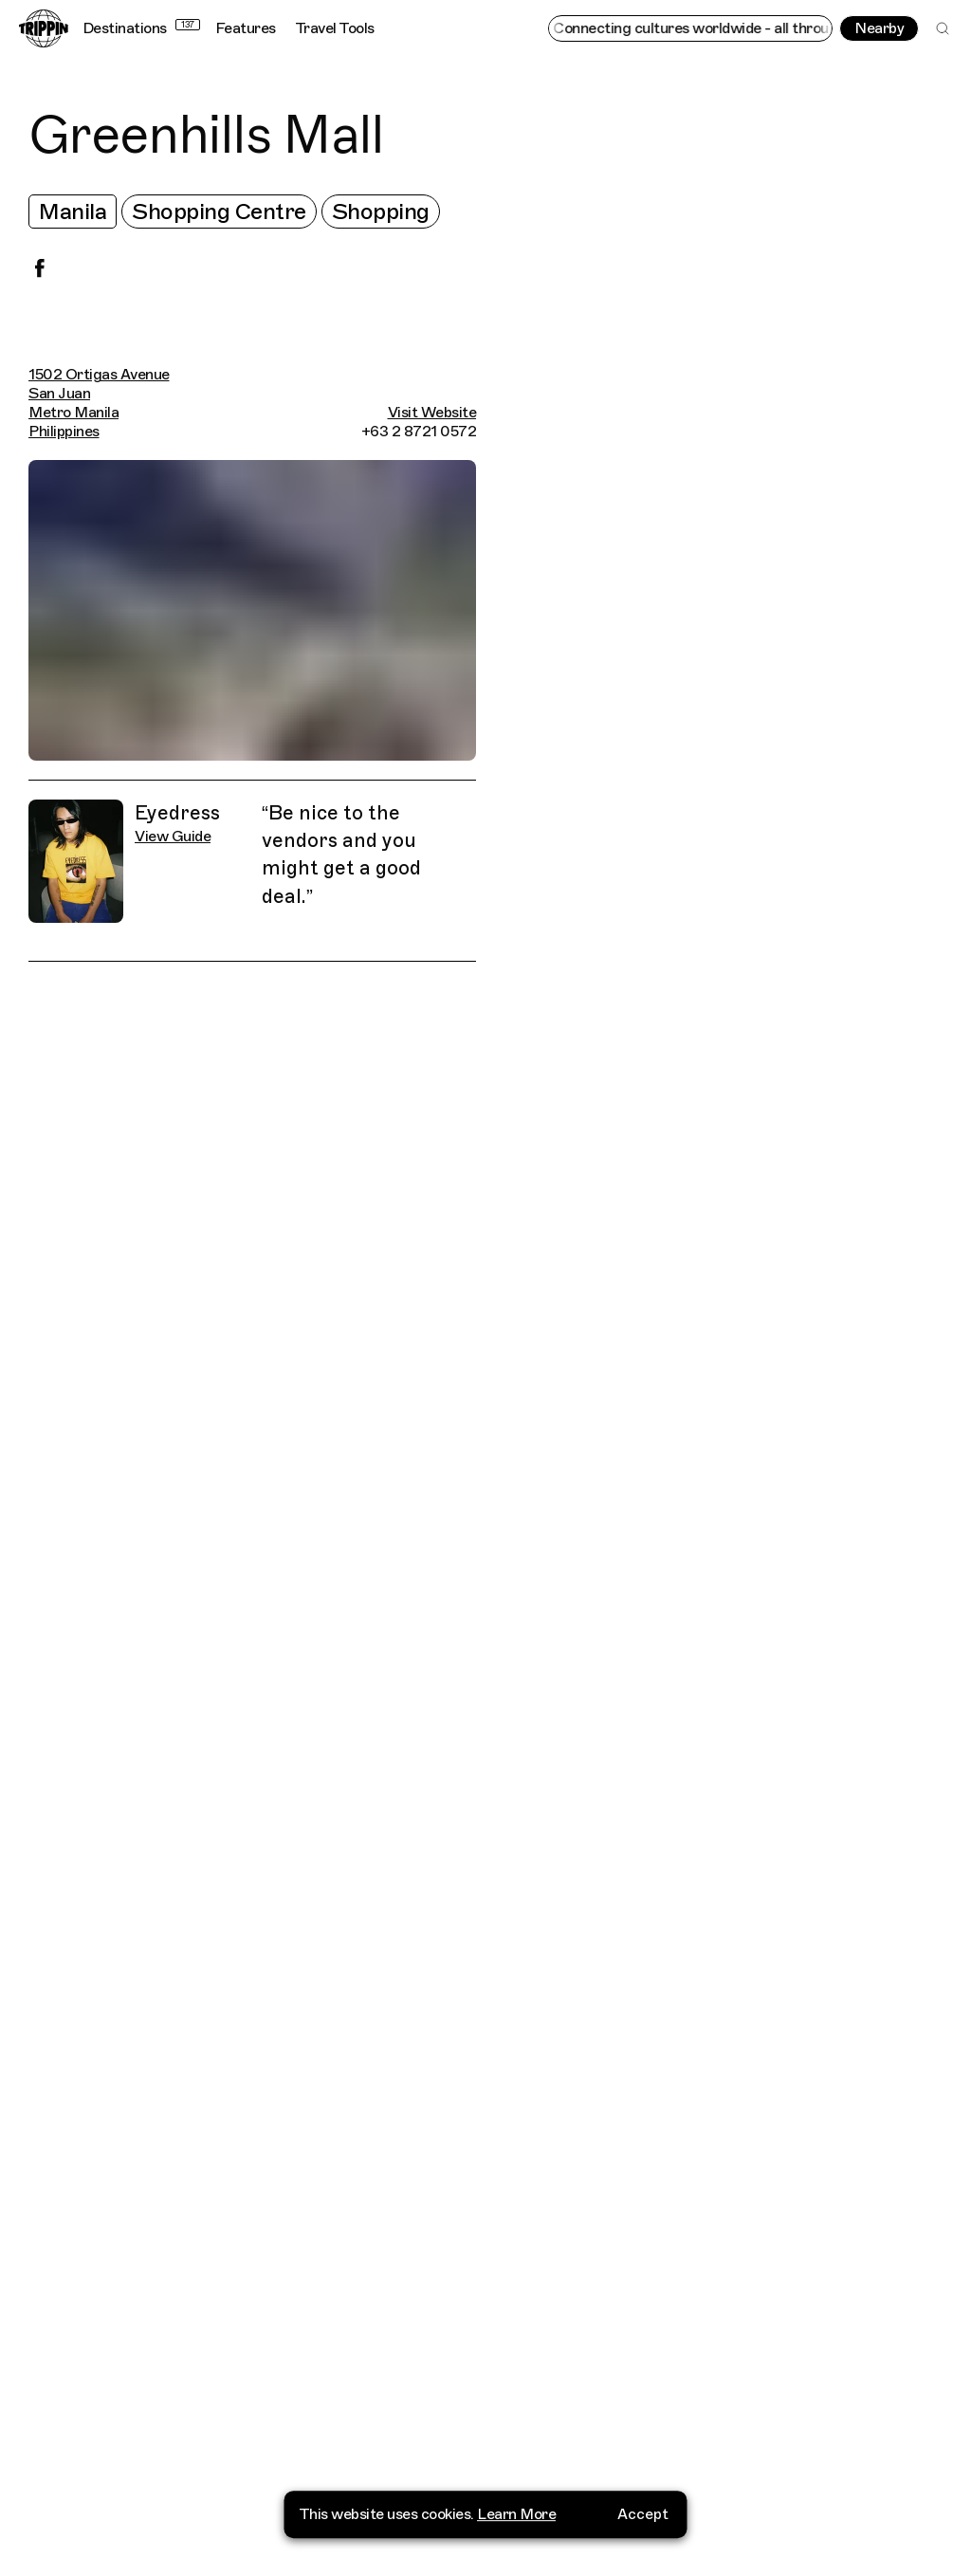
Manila (72, 211)
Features (245, 28)
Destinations (141, 28)
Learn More (516, 2538)
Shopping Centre (219, 211)
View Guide (173, 836)
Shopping (381, 211)
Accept (643, 2538)
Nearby (879, 28)
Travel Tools (335, 28)
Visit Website (432, 412)
